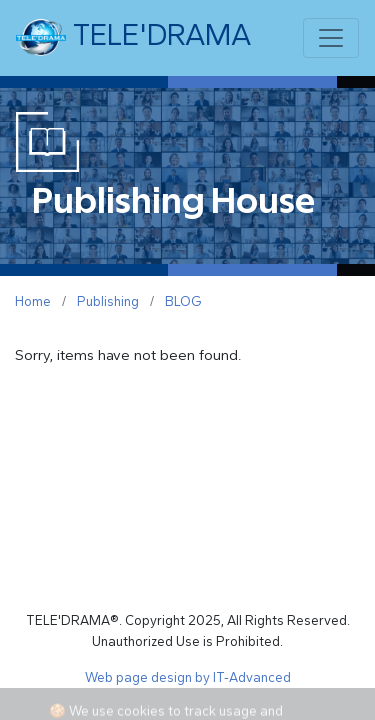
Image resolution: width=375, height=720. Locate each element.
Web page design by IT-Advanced (188, 677)
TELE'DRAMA (133, 38)
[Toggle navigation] (331, 38)
